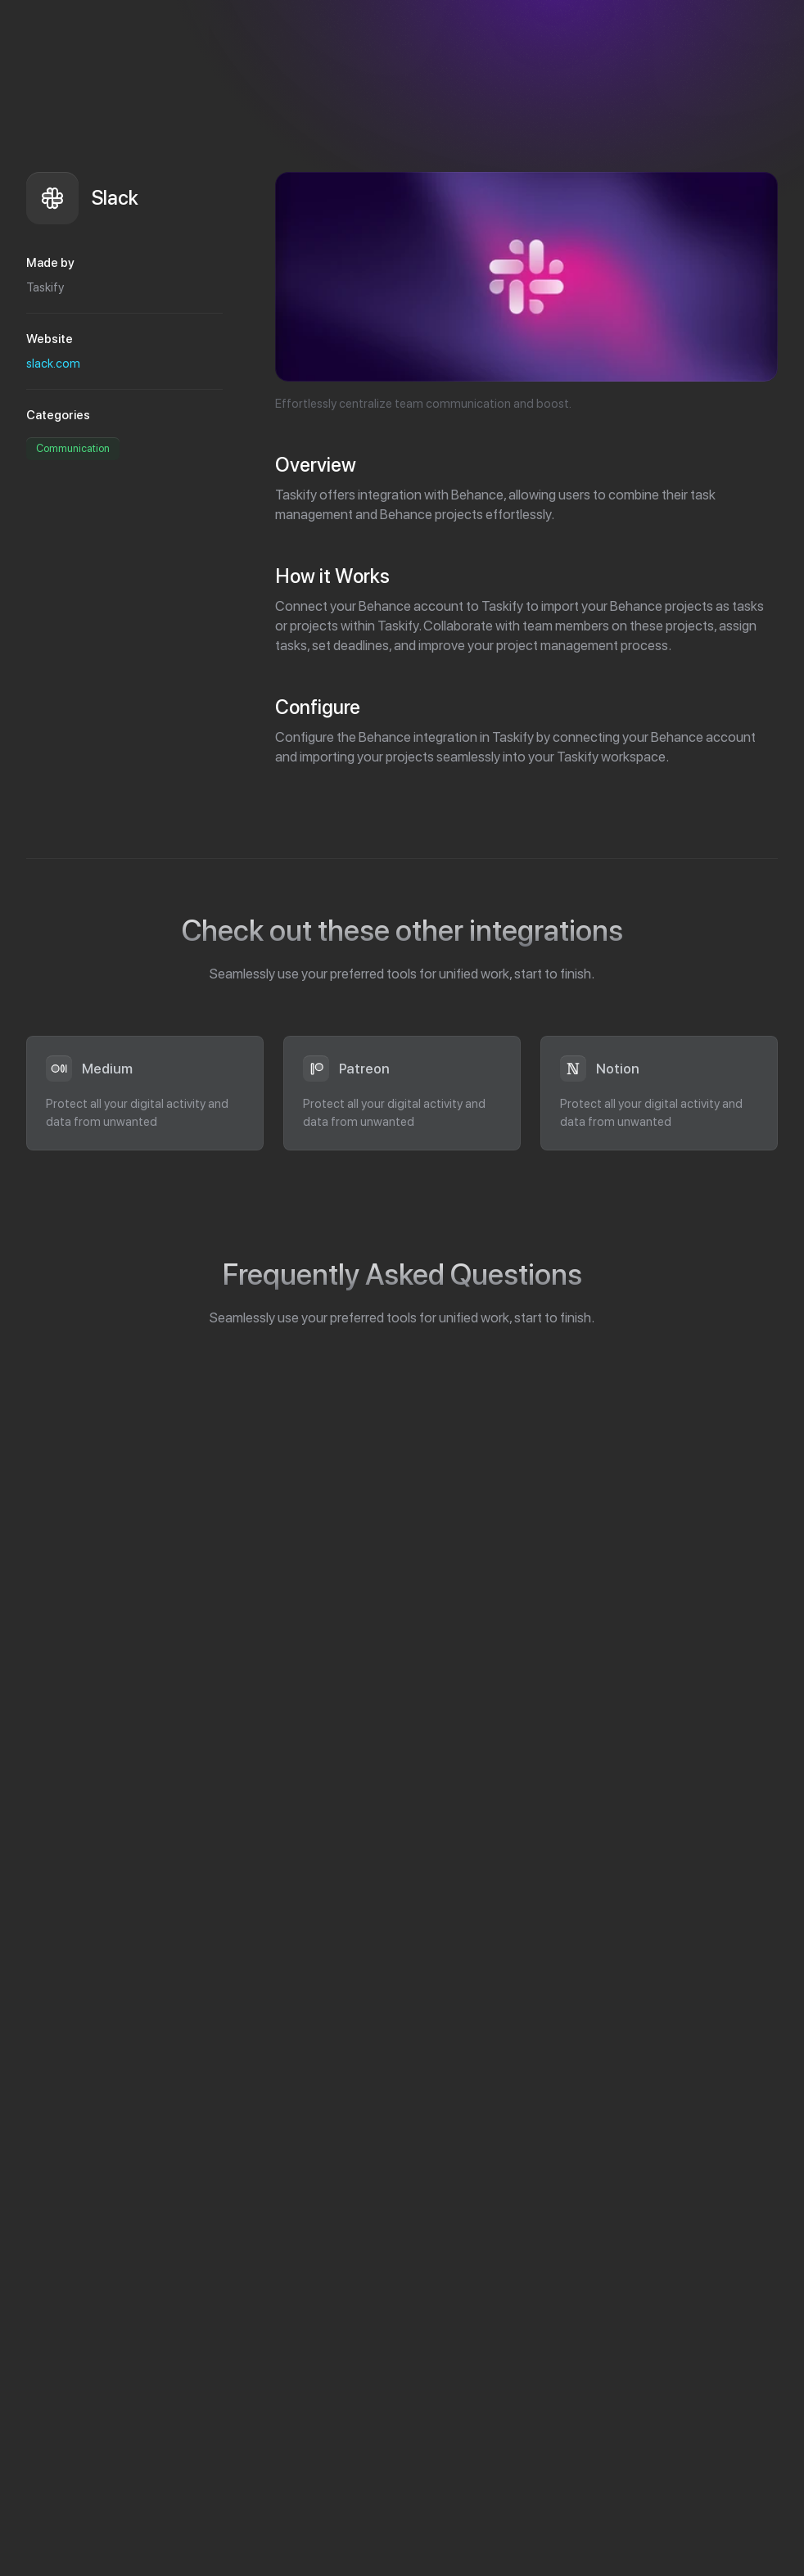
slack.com (53, 363)
